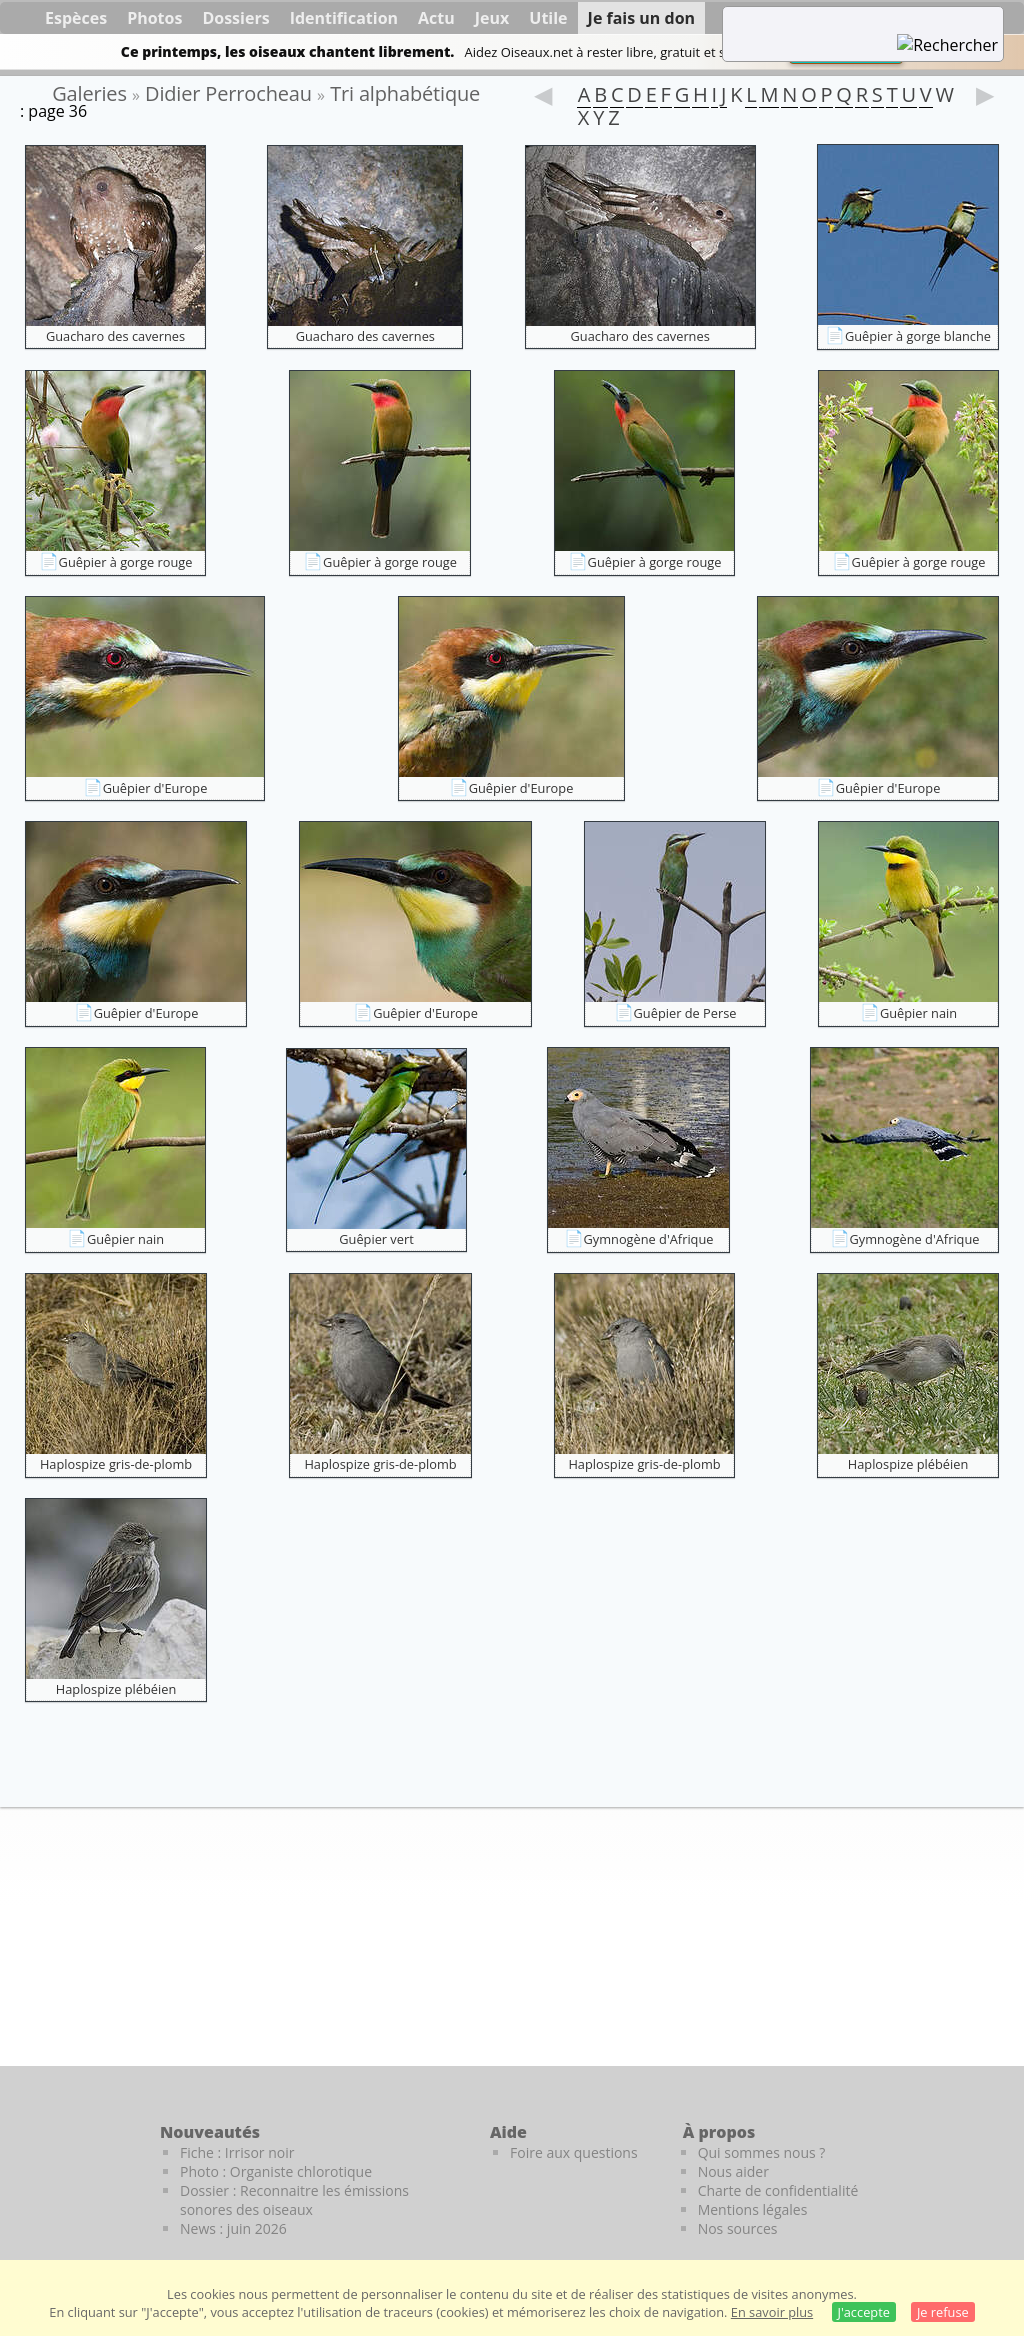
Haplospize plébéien (908, 1464)
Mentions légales (753, 2209)
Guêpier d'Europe (155, 788)
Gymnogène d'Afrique (649, 1239)
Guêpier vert (376, 1239)
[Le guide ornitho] (984, 2166)
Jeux (492, 18)
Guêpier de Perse (685, 1013)
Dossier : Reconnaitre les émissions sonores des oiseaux (294, 2200)
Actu (436, 18)
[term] (838, 20)
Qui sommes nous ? (762, 2152)
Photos (154, 18)
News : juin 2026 (233, 2228)
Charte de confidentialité (778, 2190)
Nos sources (738, 2228)
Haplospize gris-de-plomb (116, 1464)
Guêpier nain (918, 1013)
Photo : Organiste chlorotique (276, 2171)
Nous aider (733, 2171)
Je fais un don (642, 18)
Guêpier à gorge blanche (918, 336)
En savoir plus (772, 2312)
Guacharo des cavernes (115, 336)
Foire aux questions (574, 2152)
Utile (548, 18)
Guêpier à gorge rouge (126, 562)
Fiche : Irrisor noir (237, 2152)
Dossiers (235, 18)
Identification (344, 18)
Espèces (76, 18)
